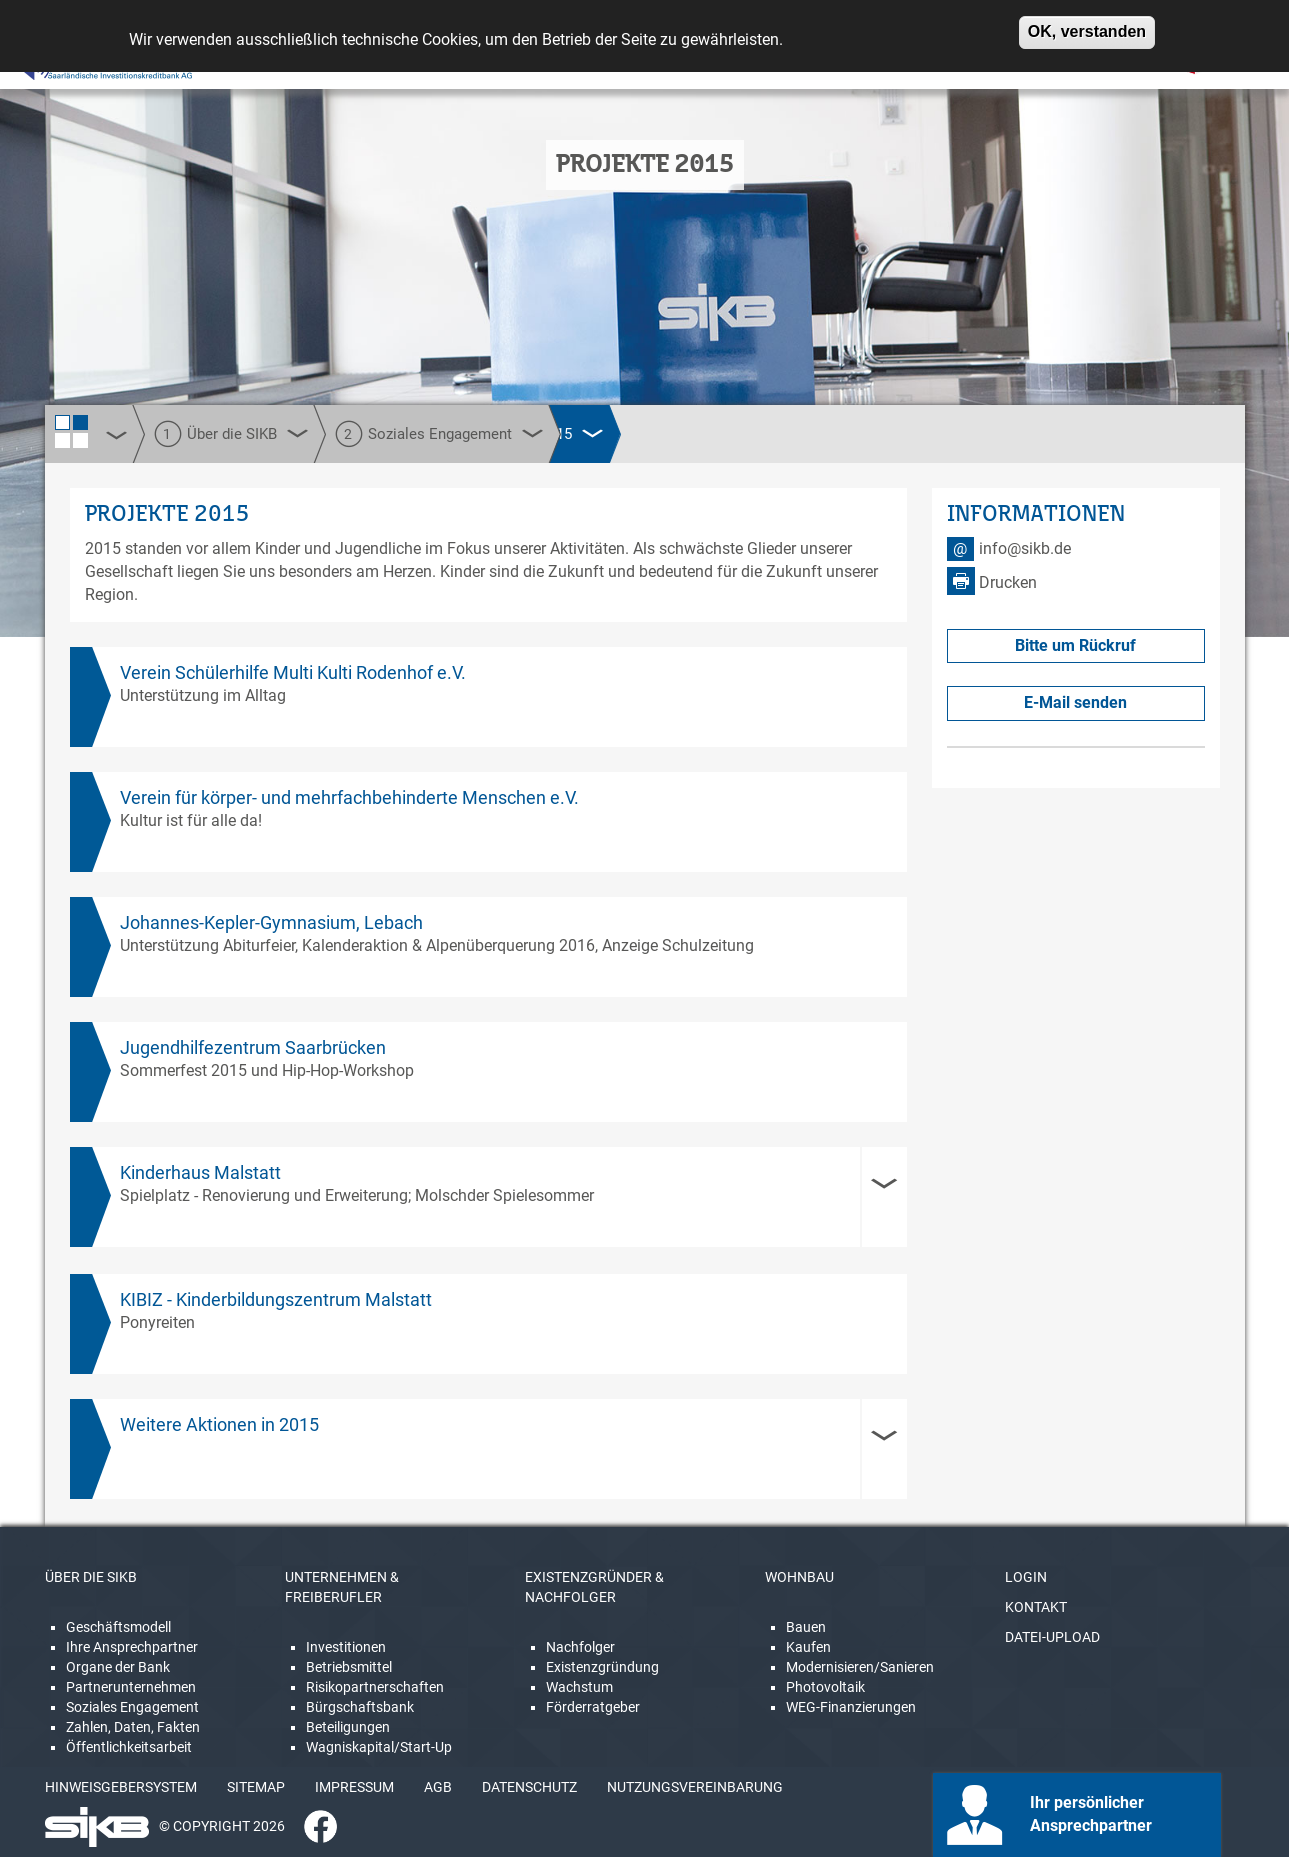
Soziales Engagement (132, 1707)
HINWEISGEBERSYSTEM (121, 1787)
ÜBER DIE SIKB (91, 1577)
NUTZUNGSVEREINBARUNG (695, 1787)
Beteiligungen (348, 1727)
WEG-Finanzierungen (851, 1707)
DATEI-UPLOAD (1052, 1637)
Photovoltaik (825, 1687)
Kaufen (808, 1647)
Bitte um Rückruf (1075, 645)
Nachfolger (580, 1647)
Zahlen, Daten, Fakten (133, 1727)
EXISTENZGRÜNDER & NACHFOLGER (594, 1587)
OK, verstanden (1087, 24)
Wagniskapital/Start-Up (379, 1747)
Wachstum (579, 1687)
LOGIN (1026, 1577)
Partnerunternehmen (131, 1687)
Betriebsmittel (349, 1667)
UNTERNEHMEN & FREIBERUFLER (342, 1587)
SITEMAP (256, 1787)
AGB (438, 1787)
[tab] (489, 1197)
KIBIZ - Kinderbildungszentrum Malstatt (276, 1299)
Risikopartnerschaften (375, 1687)
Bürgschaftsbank (360, 1707)
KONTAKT (1036, 1607)
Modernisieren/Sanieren (860, 1667)
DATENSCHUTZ (529, 1787)
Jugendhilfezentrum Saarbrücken (253, 1047)
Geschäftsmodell (118, 1627)
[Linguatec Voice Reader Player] (76, 65)
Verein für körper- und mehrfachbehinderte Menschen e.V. (349, 797)
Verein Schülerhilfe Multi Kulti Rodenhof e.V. (293, 672)
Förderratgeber (593, 1707)
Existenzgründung (602, 1667)
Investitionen (346, 1647)
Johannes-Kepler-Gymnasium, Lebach (271, 922)
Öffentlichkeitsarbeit (129, 1747)
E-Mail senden (1075, 702)
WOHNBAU (799, 1577)
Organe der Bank (118, 1667)
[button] (489, 1197)
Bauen (806, 1627)
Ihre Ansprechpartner (132, 1647)
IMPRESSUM (354, 1787)
